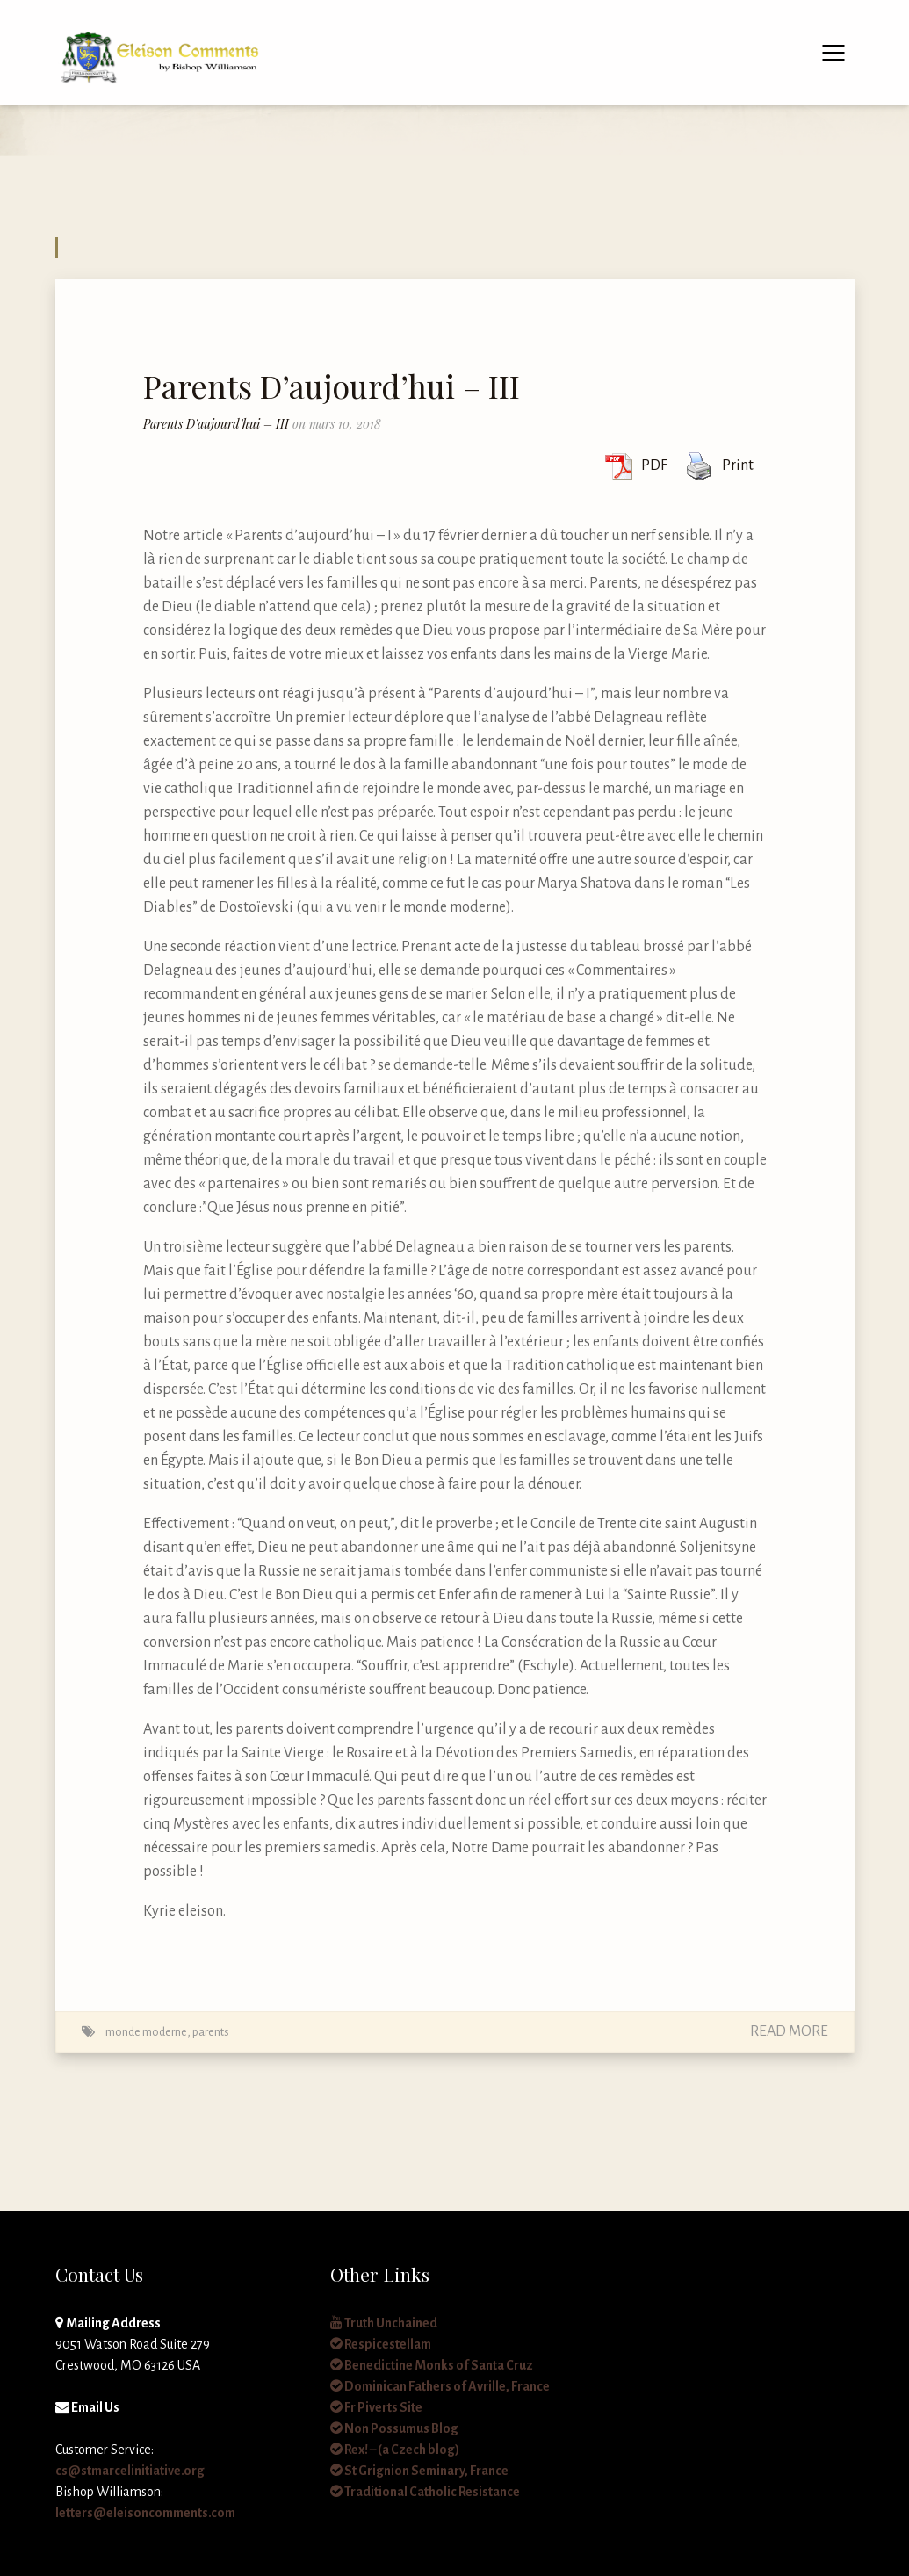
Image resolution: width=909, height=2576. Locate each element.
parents (210, 2031)
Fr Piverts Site (376, 2407)
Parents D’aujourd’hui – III (331, 385)
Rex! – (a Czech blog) (394, 2450)
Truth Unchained (383, 2323)
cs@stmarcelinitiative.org (130, 2471)
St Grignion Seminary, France (419, 2471)
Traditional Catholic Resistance (425, 2492)
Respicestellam (380, 2344)
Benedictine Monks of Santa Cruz (431, 2365)
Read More (789, 2031)
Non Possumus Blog (394, 2428)
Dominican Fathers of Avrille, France (440, 2386)
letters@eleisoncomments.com (145, 2513)
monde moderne (146, 2031)
